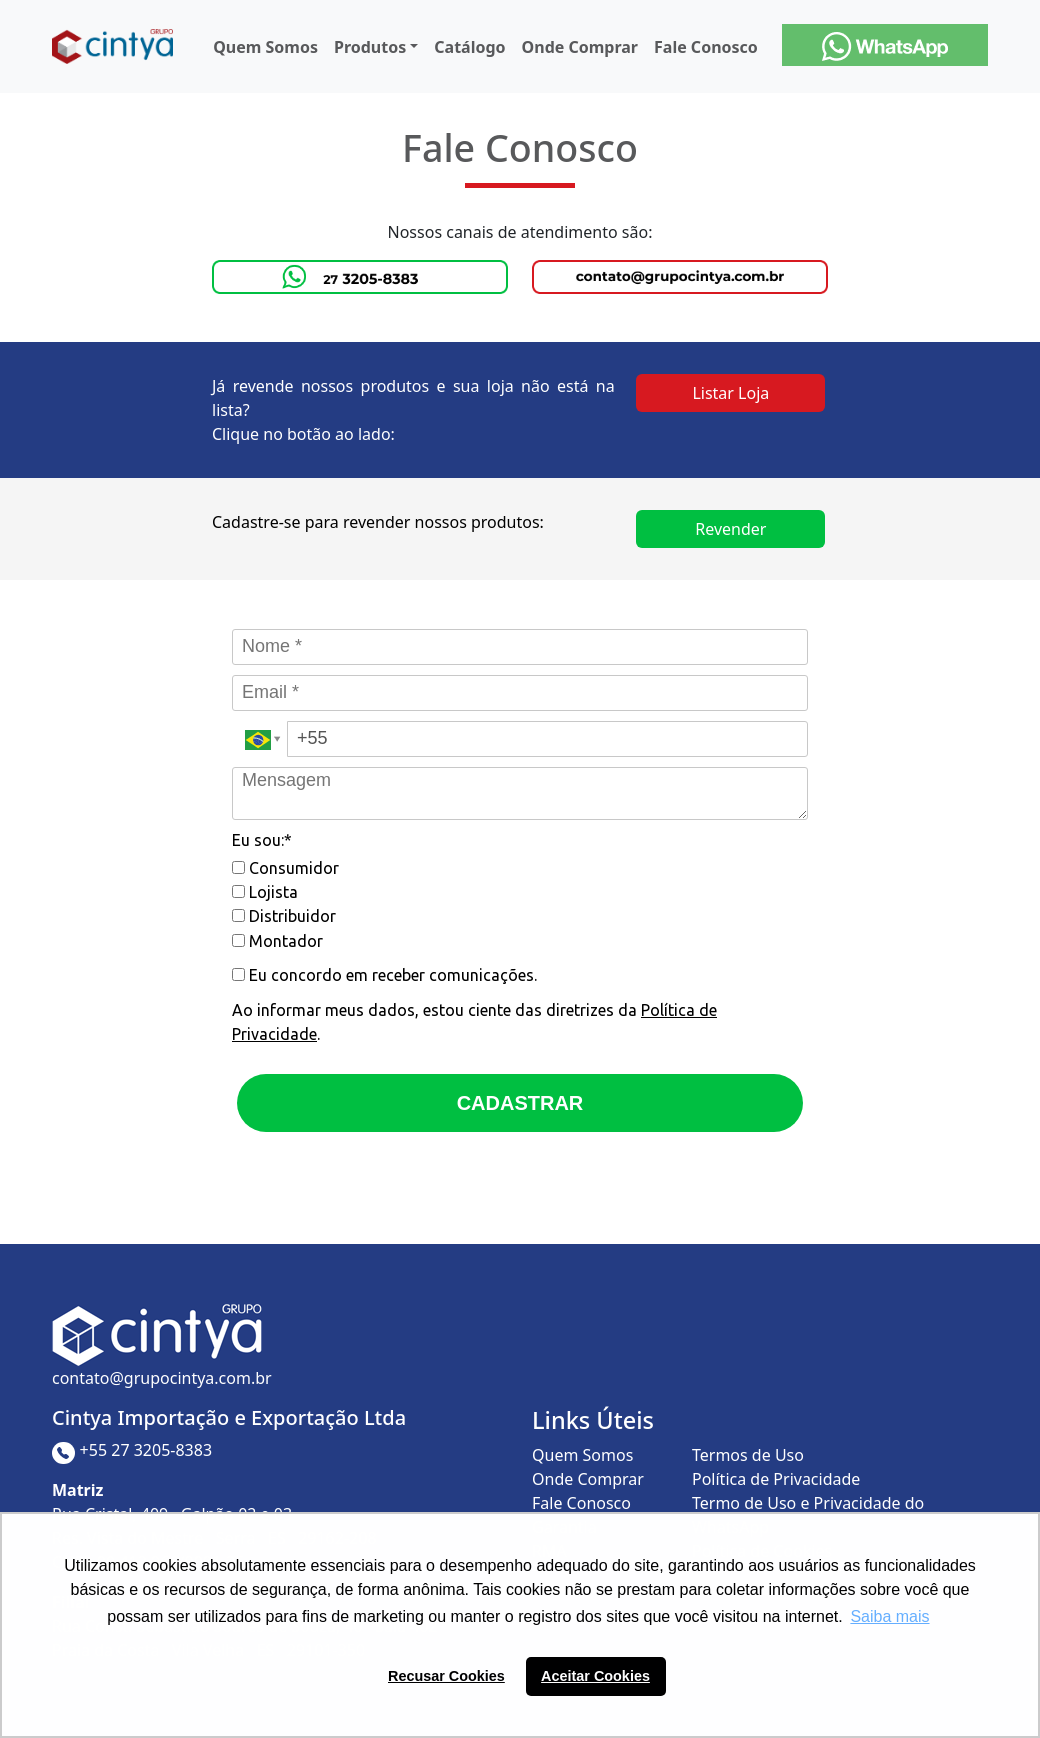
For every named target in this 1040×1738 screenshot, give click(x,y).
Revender (730, 529)
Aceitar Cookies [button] (595, 1676)
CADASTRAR (520, 1103)
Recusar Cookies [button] (446, 1676)
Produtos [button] (370, 47)
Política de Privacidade (776, 1479)
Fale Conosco (706, 47)
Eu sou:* (262, 840)
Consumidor (285, 868)
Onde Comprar (580, 47)
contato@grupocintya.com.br (162, 1378)
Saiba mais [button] (889, 1616)
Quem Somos (265, 47)
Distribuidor (284, 916)
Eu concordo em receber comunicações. (384, 975)
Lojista (265, 892)
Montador (277, 941)
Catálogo (469, 47)
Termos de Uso (748, 1455)
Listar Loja (730, 393)
